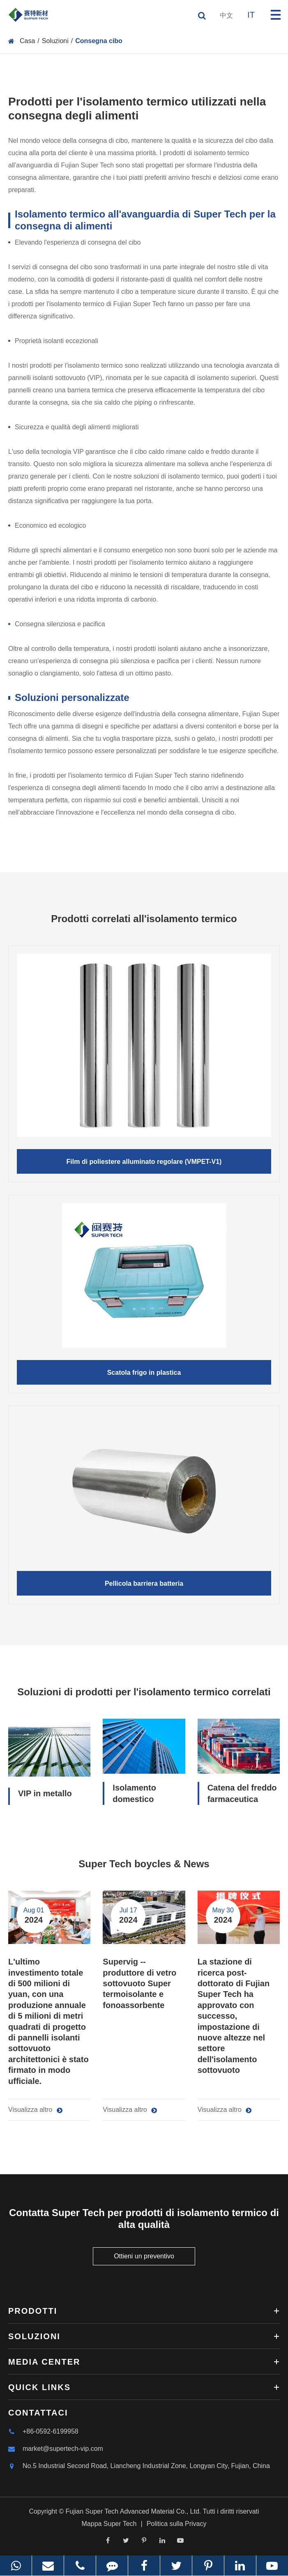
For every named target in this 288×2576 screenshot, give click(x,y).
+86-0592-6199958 (43, 2431)
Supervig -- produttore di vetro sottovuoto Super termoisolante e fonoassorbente (139, 1983)
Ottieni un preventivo (144, 2256)
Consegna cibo (98, 40)
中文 (226, 15)
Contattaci (38, 2412)
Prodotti (144, 2311)
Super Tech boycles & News (143, 1863)
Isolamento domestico (134, 1793)
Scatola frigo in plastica (144, 1372)
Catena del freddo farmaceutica (242, 1793)
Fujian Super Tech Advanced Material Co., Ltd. (133, 2511)
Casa (27, 40)
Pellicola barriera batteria (144, 1583)
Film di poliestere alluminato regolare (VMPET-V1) (144, 1161)
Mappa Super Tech (109, 2523)
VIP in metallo (45, 1793)
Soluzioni (55, 40)
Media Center (144, 2362)
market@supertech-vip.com (55, 2449)
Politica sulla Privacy (177, 2523)
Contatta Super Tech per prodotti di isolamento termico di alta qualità (144, 2218)
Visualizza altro (35, 2109)
